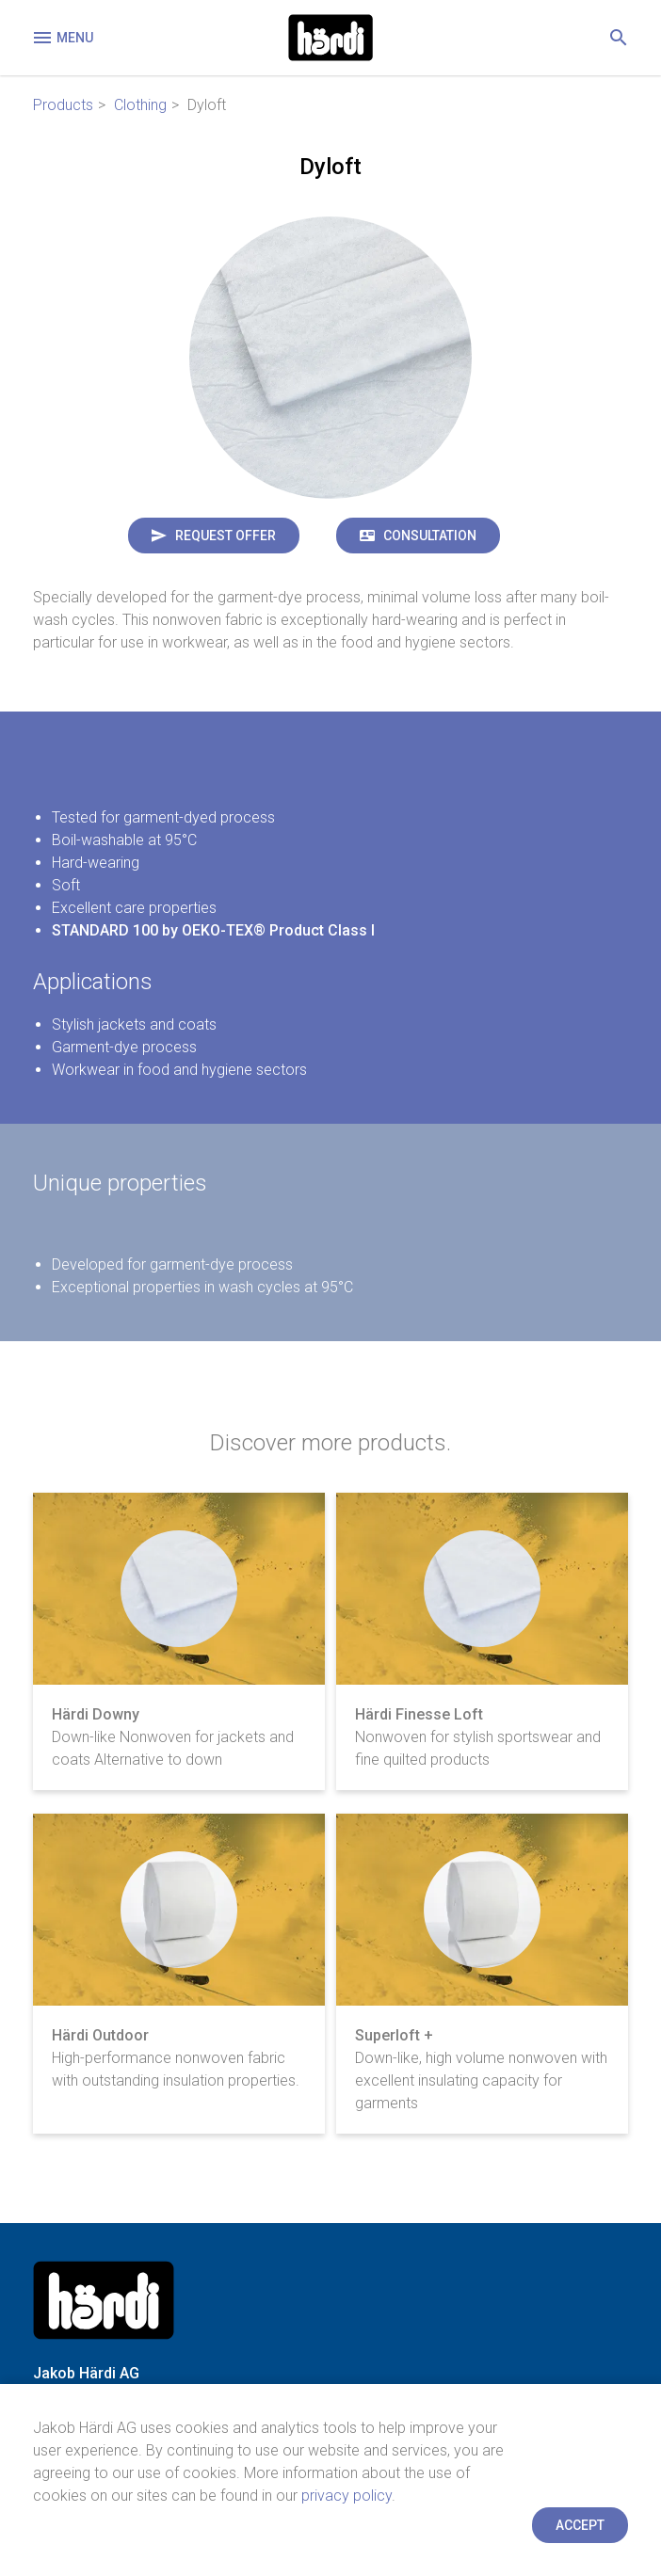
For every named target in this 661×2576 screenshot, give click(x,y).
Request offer (225, 535)
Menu (62, 37)
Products (63, 105)
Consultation (429, 535)
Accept (580, 2525)
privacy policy (346, 2495)
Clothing (140, 105)
